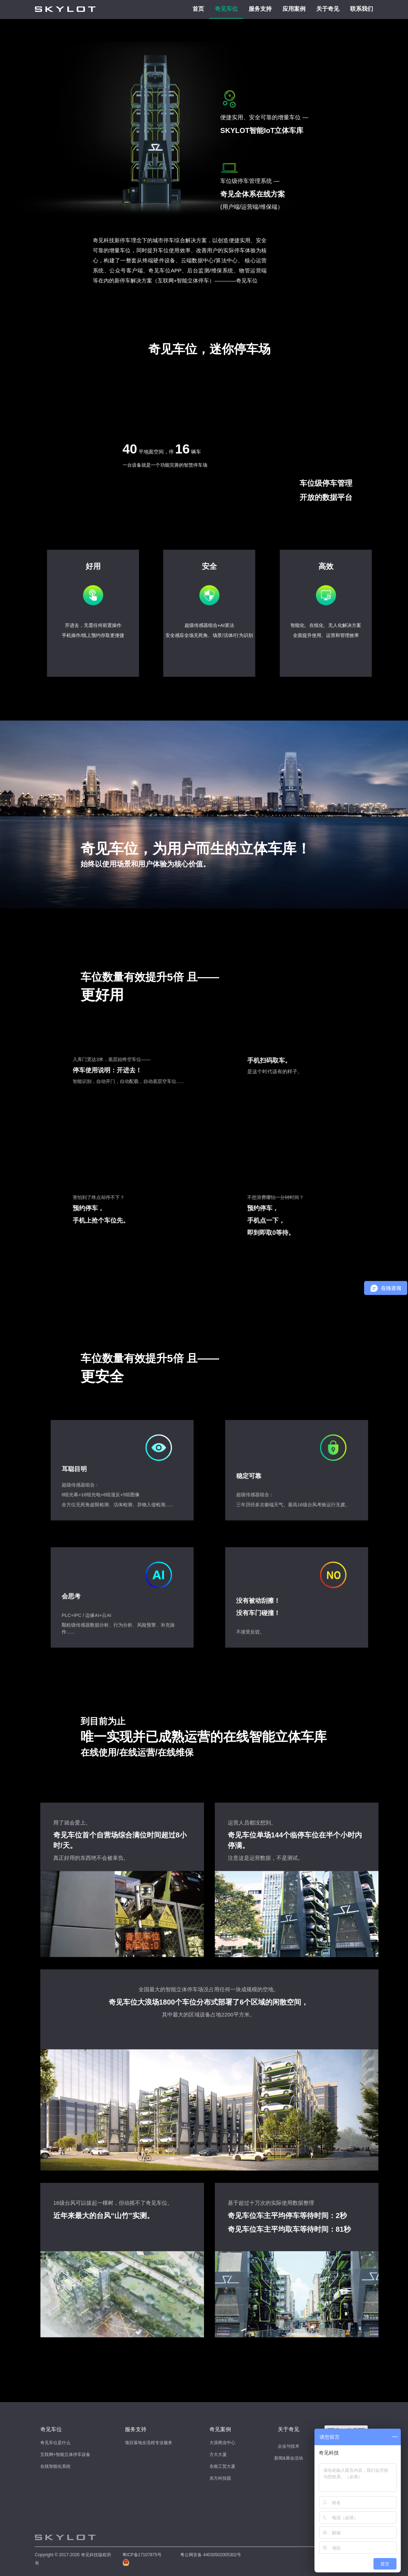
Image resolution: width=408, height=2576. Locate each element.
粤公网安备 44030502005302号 (210, 2554)
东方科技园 (220, 2478)
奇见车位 (226, 9)
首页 (198, 9)
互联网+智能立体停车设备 (65, 2454)
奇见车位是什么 (55, 2442)
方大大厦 (218, 2454)
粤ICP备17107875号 (142, 2554)
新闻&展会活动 (288, 2458)
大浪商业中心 (222, 2442)
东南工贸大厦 (222, 2466)
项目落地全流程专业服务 (148, 2442)
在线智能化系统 (55, 2466)
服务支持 (260, 9)
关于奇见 (327, 9)
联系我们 (361, 9)
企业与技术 (288, 2446)
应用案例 (293, 9)
